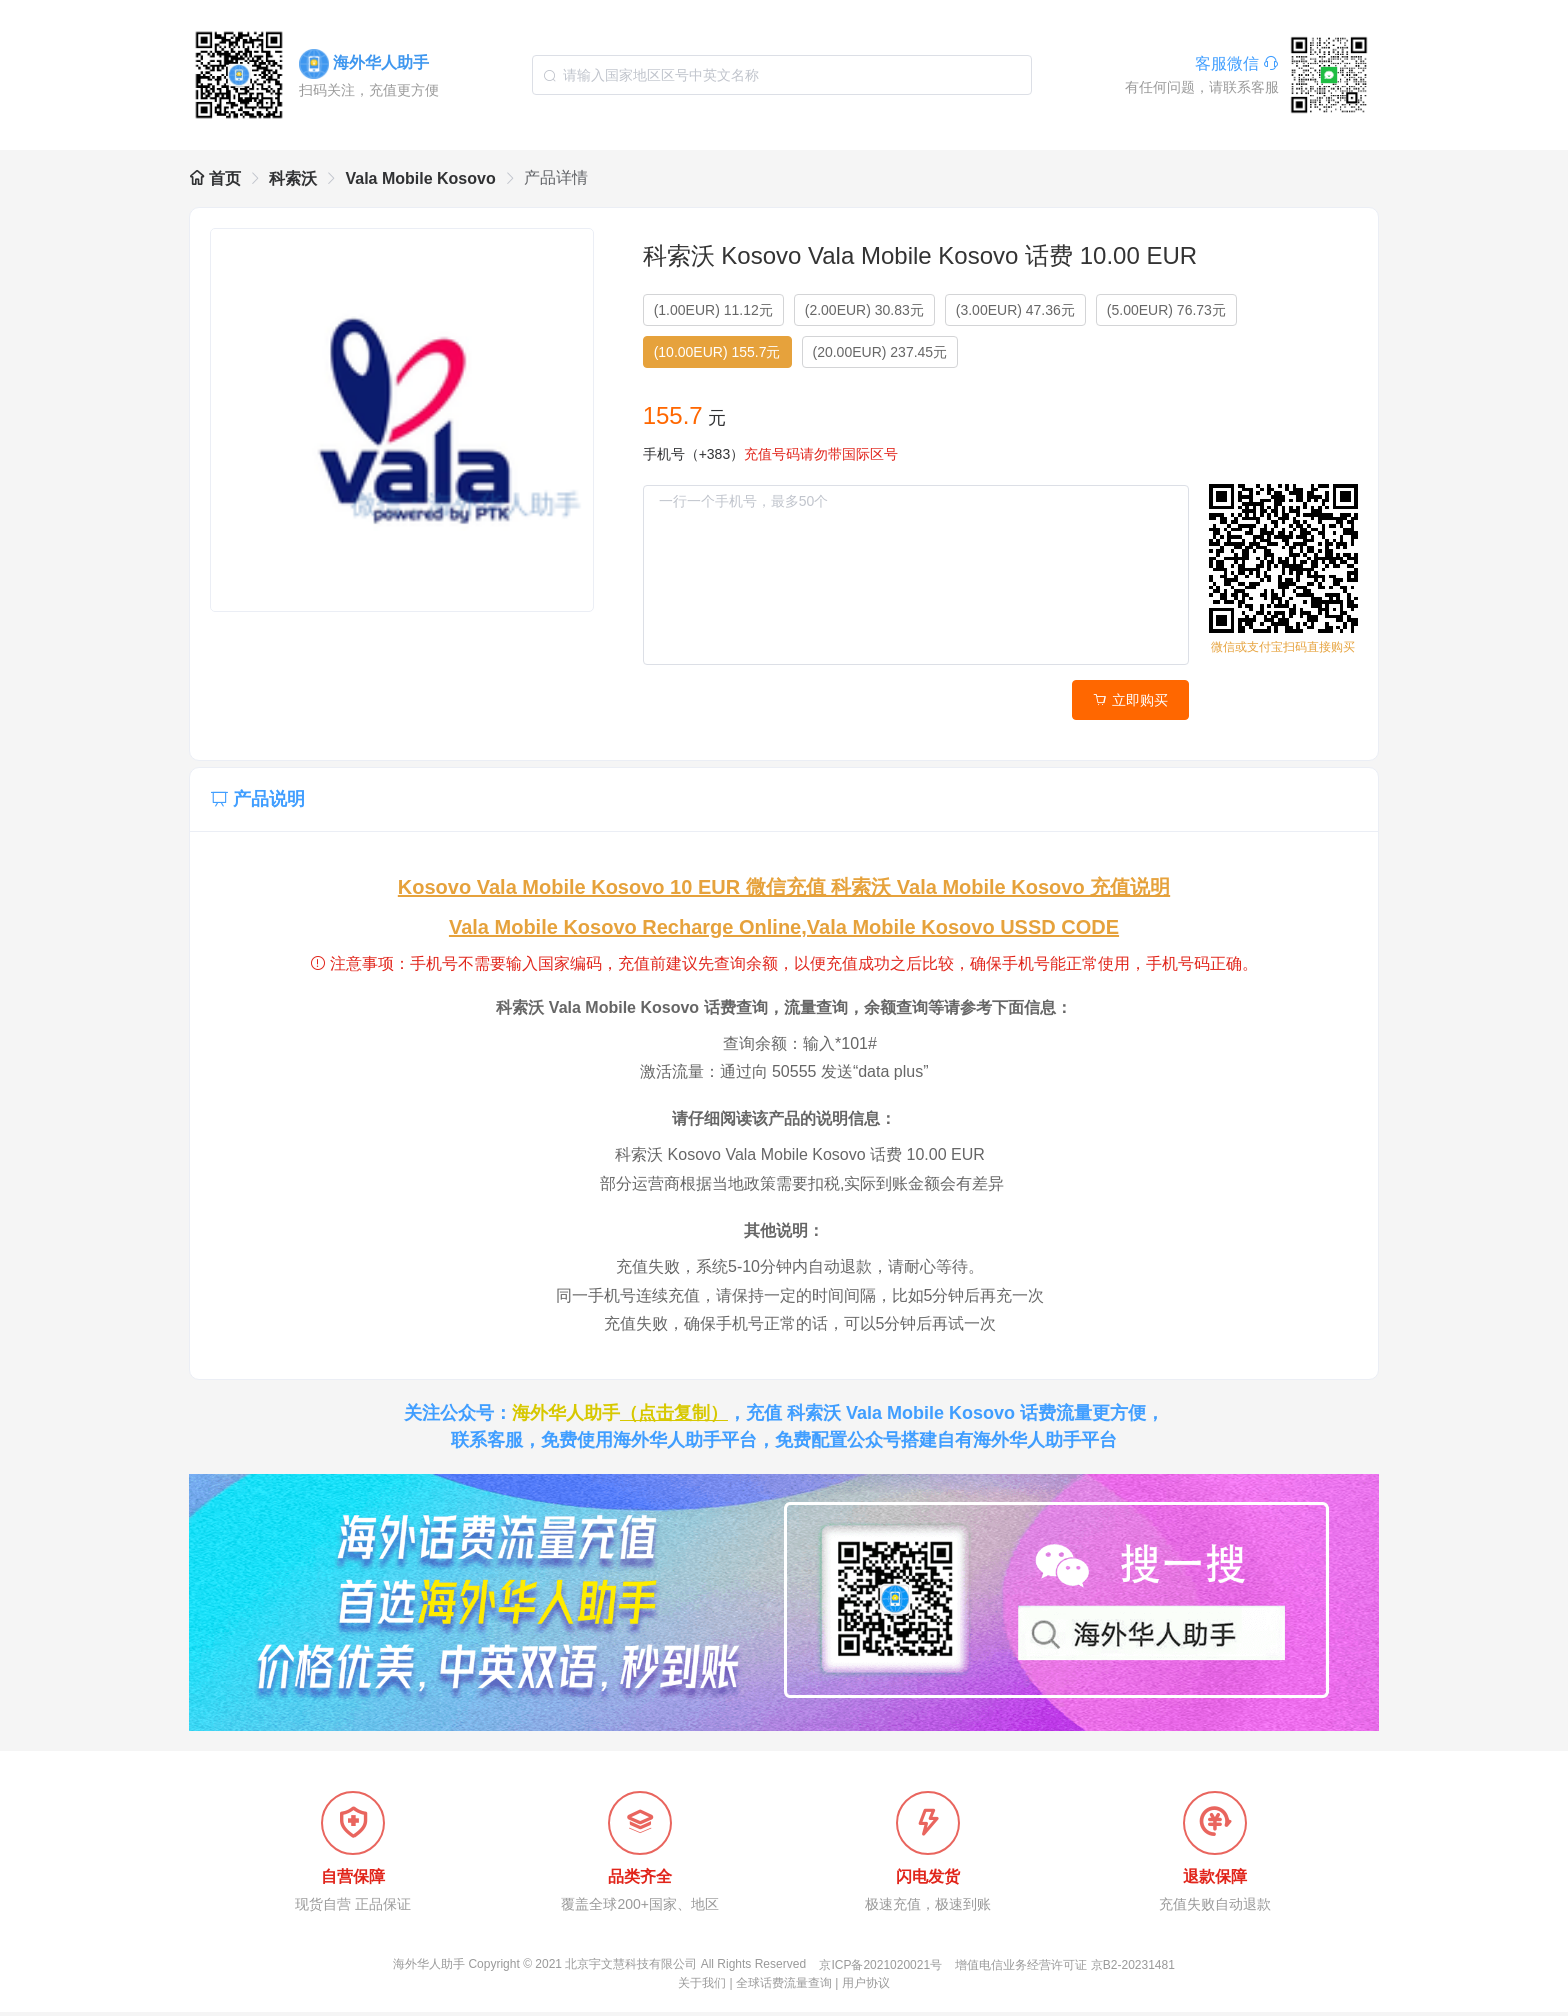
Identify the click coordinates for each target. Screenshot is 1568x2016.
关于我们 (702, 1987)
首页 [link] (215, 178)
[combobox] (782, 75)
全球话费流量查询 (784, 1987)
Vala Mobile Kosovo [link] (420, 178)
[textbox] (782, 75)
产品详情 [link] (556, 177)
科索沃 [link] (293, 178)
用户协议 (866, 1987)
